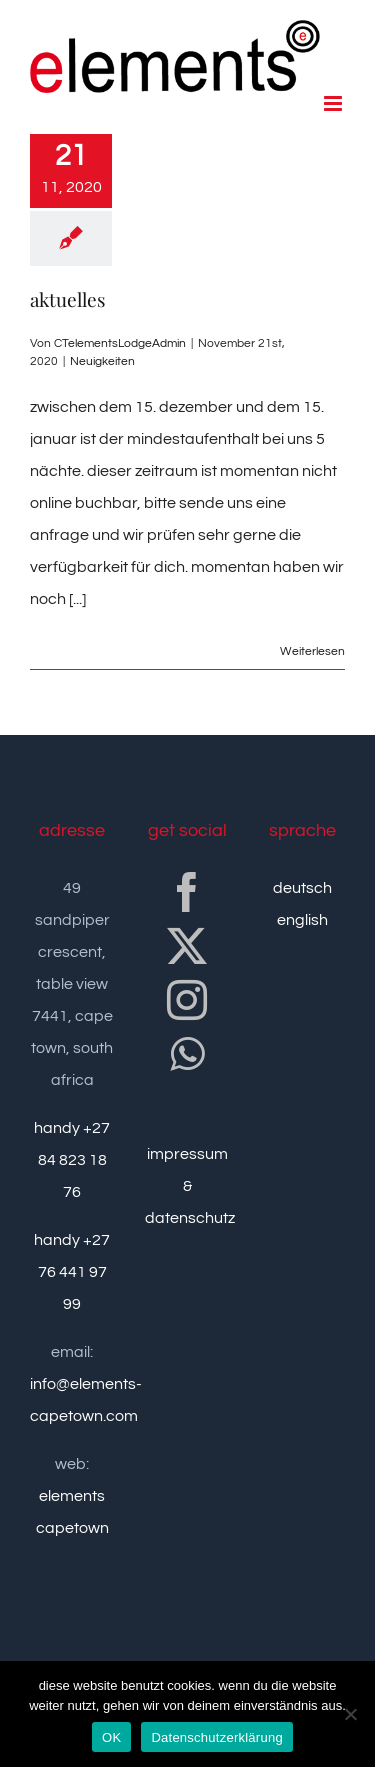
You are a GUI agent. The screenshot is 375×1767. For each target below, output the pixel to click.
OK (111, 1737)
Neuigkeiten (102, 361)
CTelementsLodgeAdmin (120, 343)
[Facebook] (187, 892)
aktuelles (68, 299)
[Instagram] (187, 1000)
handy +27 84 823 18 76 (72, 1160)
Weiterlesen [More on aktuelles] (312, 651)
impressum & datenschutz (190, 1186)
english (302, 920)
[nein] (350, 1714)
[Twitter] (187, 946)
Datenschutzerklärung (216, 1737)
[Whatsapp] (187, 1054)
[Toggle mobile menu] (334, 103)
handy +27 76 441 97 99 (72, 1272)
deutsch (302, 888)
